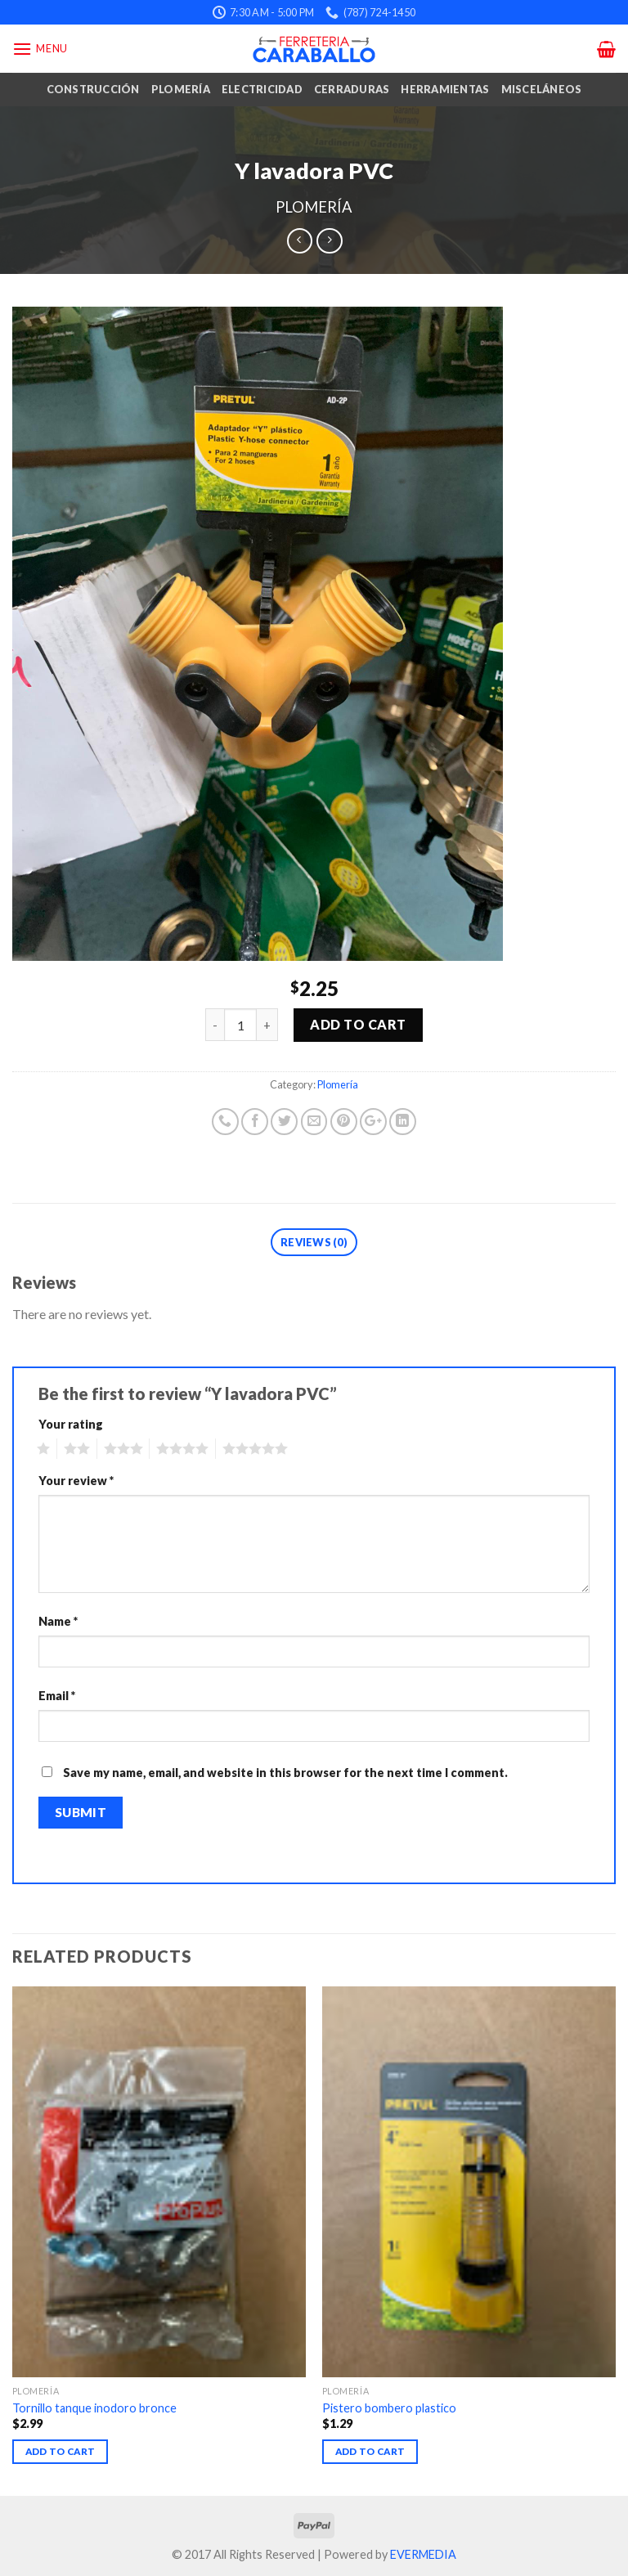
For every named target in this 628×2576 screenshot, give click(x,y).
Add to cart (358, 1024)
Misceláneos (541, 89)
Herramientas (445, 89)
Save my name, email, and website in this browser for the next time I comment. (285, 1772)
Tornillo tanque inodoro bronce (94, 2408)
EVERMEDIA (423, 2554)
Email (56, 1696)
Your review (76, 1481)
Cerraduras (352, 89)
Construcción (93, 89)
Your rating (70, 1424)
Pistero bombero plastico (389, 2408)
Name (58, 1621)
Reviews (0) (314, 1242)
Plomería (180, 89)
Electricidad (262, 89)
